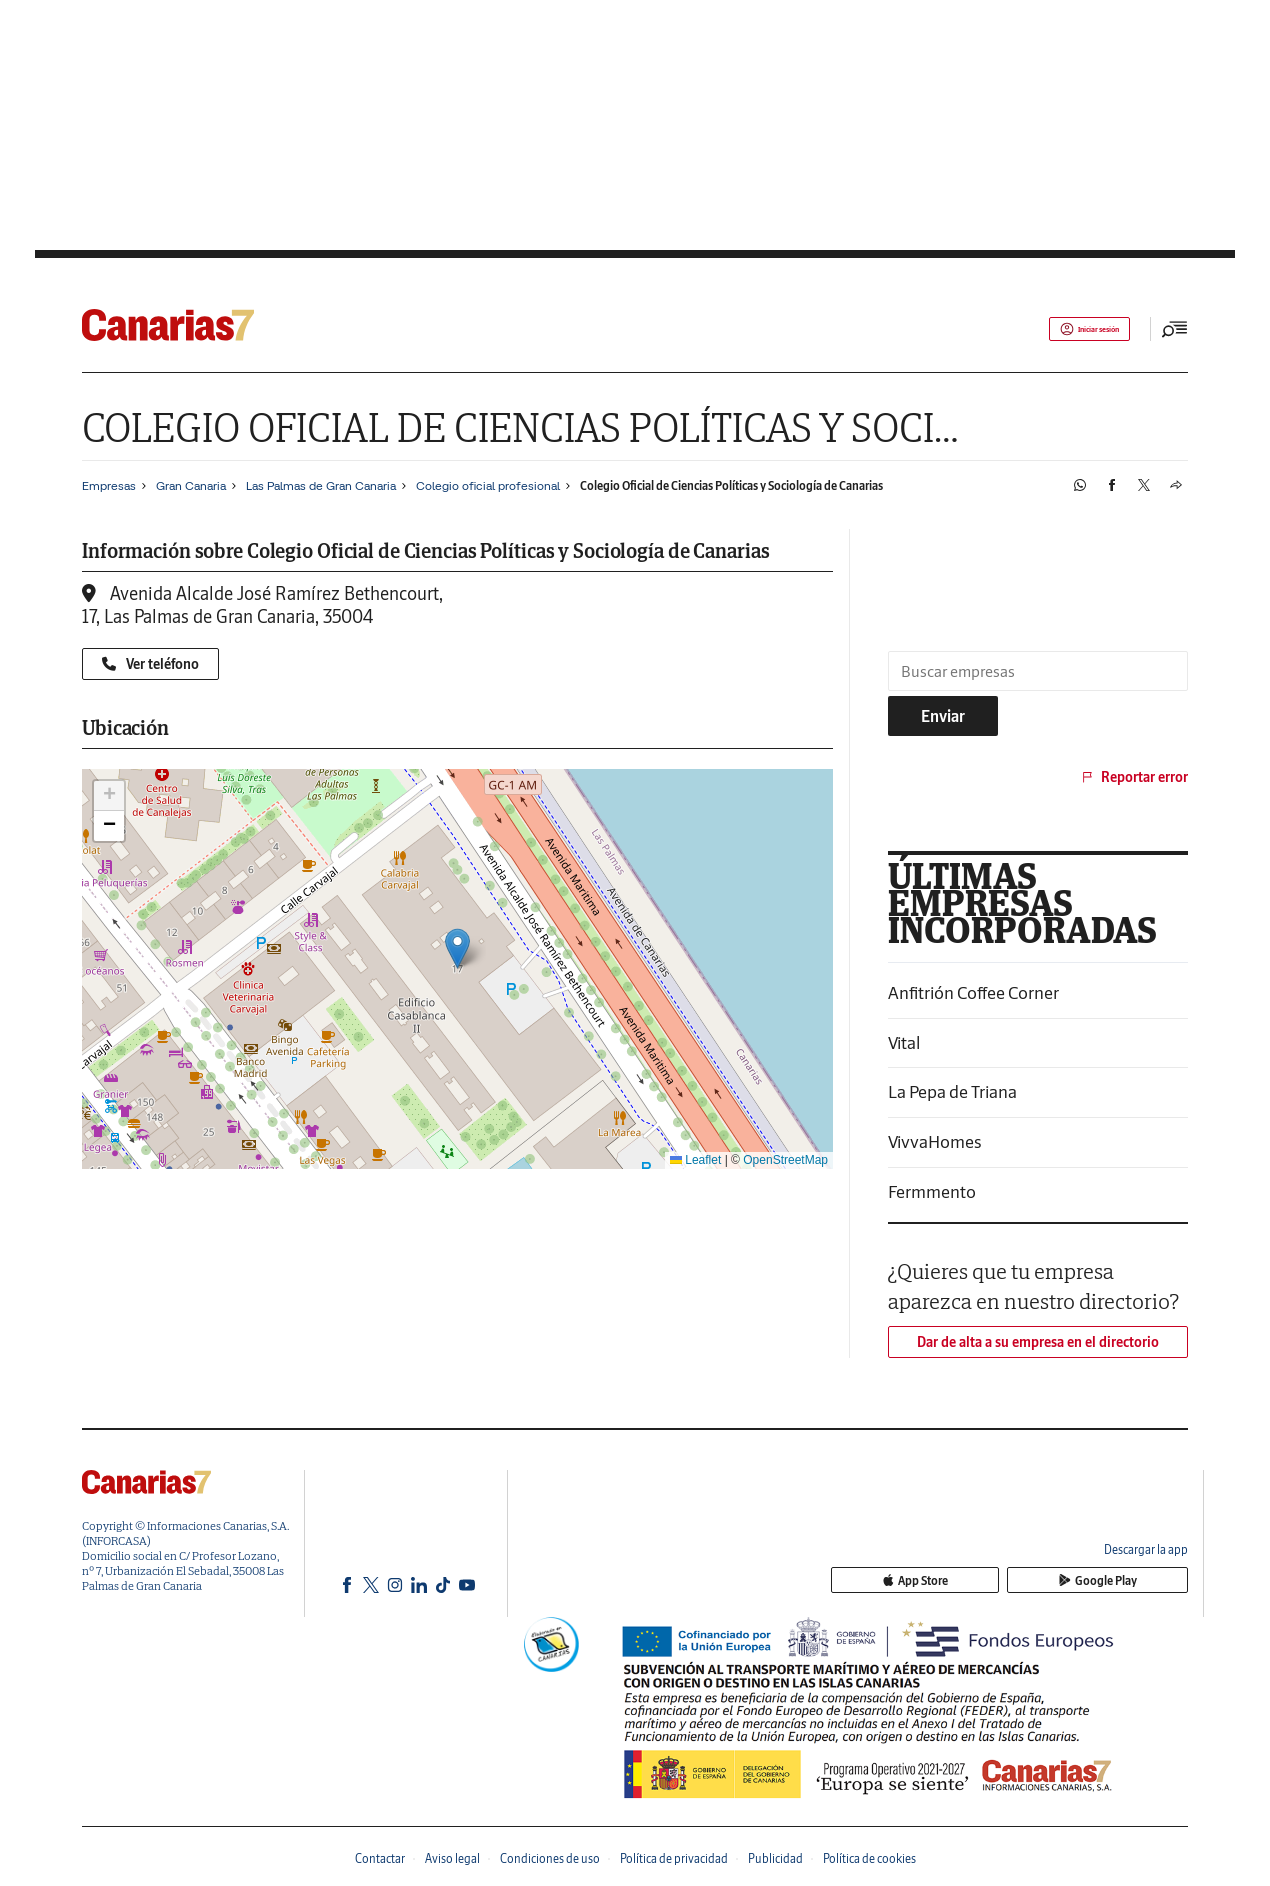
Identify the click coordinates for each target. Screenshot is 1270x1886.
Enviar (943, 716)
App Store (1018, 1581)
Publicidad (775, 1858)
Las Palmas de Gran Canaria (321, 485)
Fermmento (932, 1191)
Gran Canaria (191, 485)
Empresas (109, 485)
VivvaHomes (935, 1141)
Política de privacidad (674, 1858)
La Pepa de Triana (952, 1091)
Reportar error (1133, 777)
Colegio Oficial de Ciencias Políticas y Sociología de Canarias (731, 485)
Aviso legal (452, 1858)
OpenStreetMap (785, 1160)
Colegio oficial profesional (488, 485)
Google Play (1132, 1581)
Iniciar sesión (1070, 329)
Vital (904, 1042)
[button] (457, 948)
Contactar (380, 1858)
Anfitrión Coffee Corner (973, 992)
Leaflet (695, 1160)
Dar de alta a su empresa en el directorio (1038, 1342)
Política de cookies (869, 1858)
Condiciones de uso (550, 1858)
